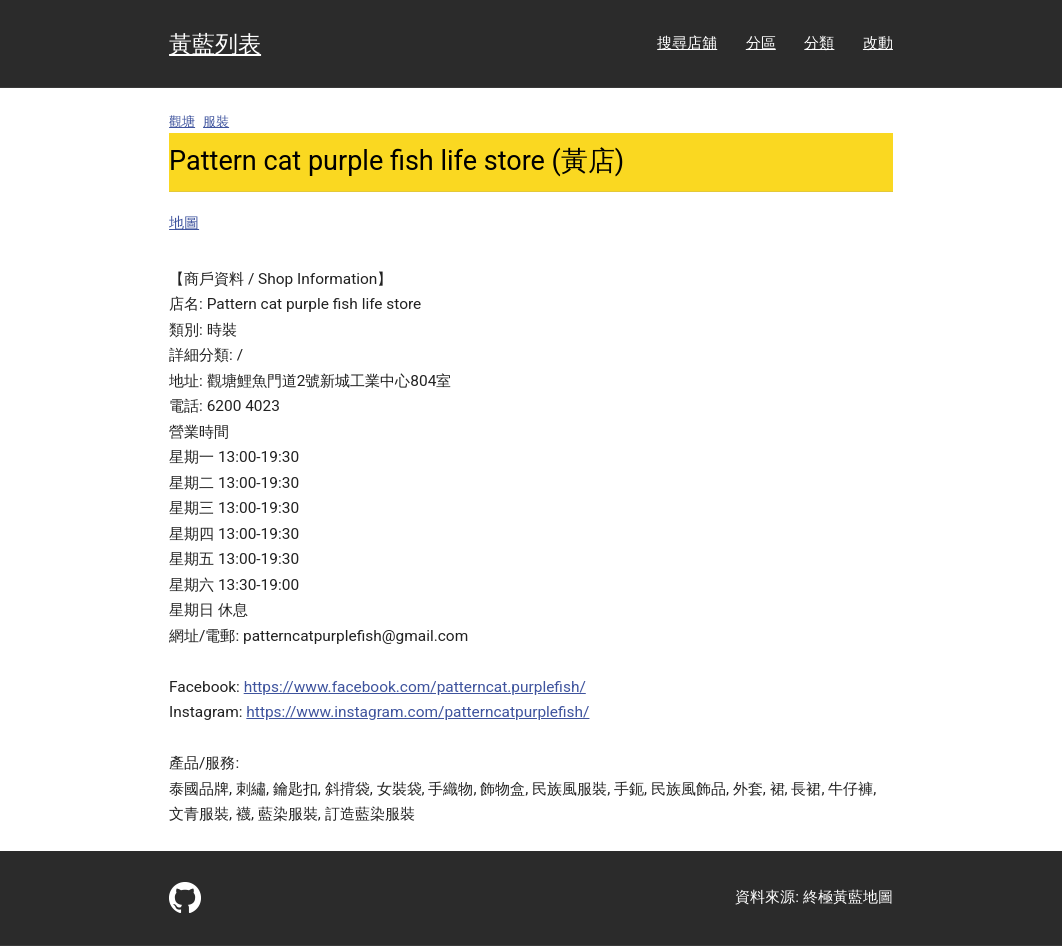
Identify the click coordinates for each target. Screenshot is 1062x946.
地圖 (184, 223)
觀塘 (182, 121)
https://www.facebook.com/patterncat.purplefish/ (415, 687)
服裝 (216, 121)
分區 (761, 43)
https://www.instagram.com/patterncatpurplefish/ (417, 712)
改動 (878, 43)
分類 (819, 43)
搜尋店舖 (687, 43)
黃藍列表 (215, 44)
